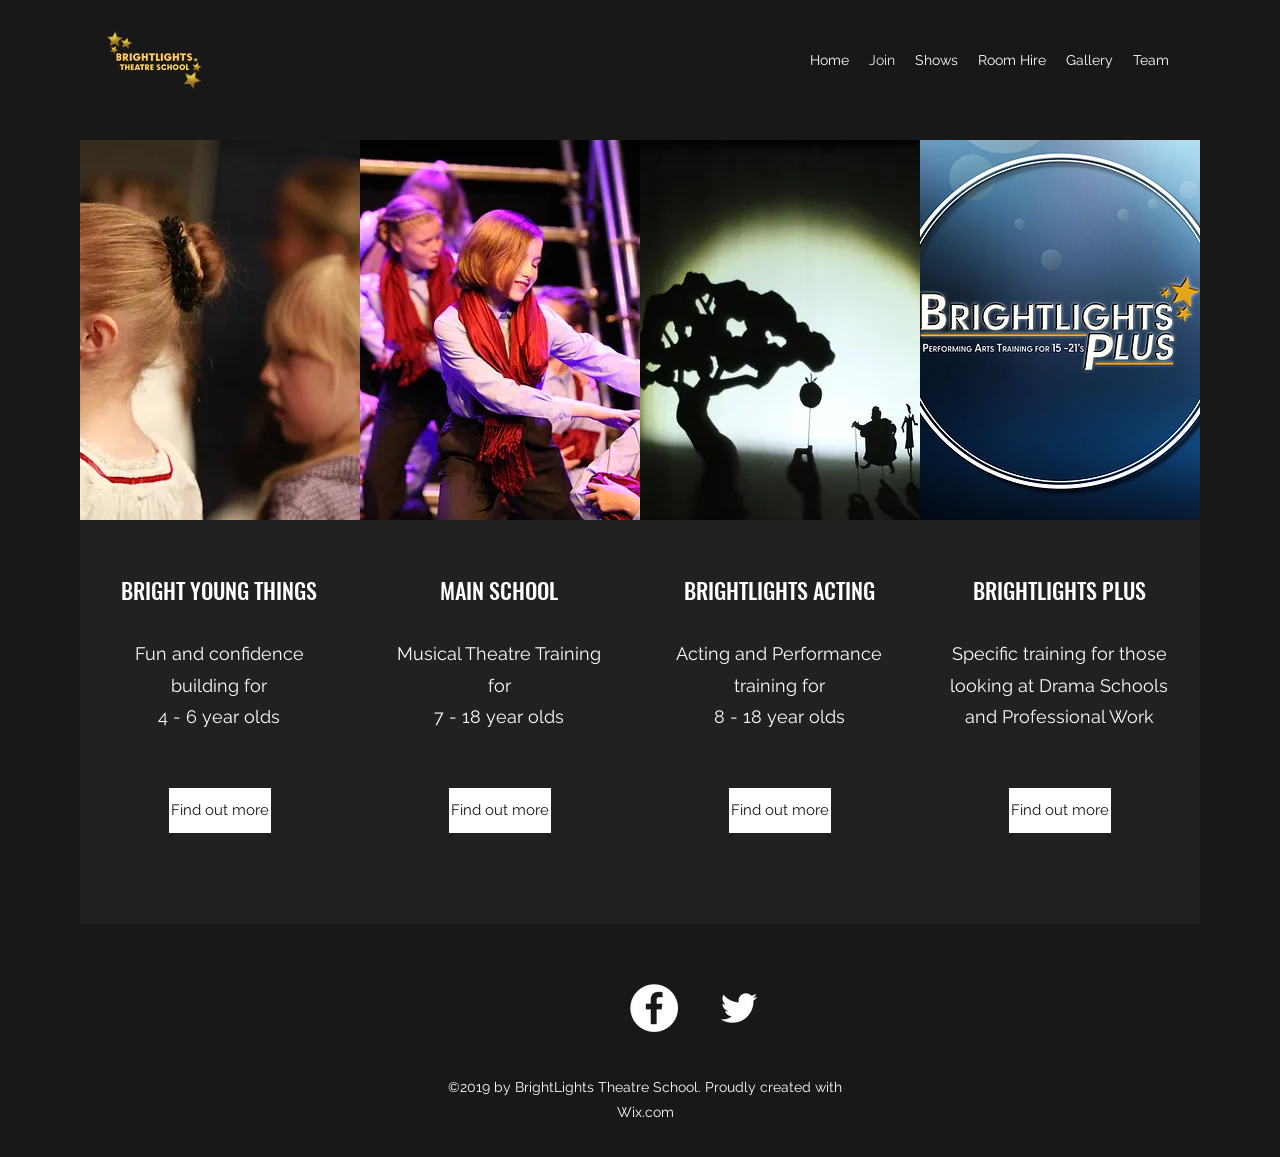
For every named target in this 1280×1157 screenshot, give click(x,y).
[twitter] (739, 1008)
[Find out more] (220, 810)
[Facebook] (654, 1008)
